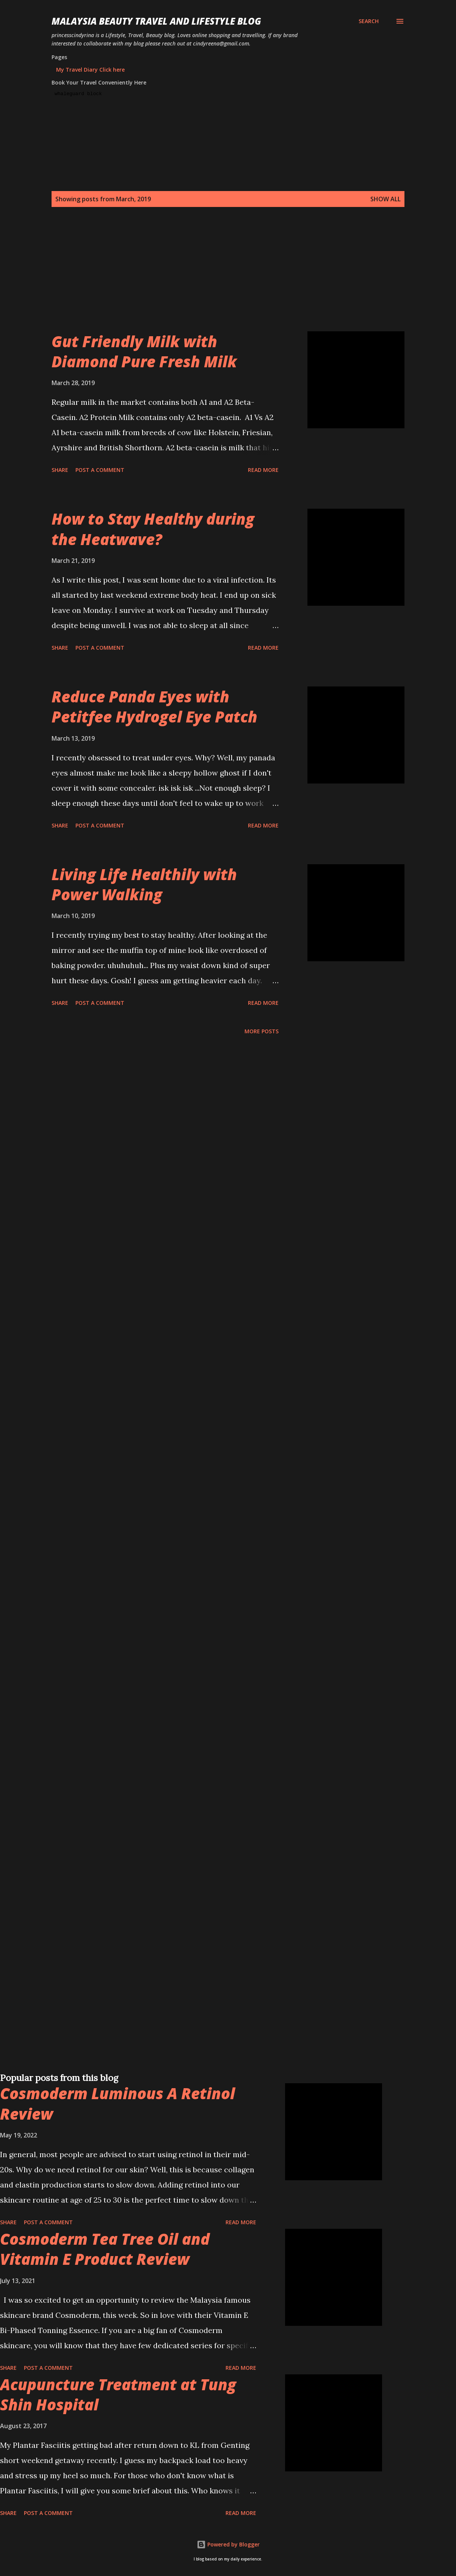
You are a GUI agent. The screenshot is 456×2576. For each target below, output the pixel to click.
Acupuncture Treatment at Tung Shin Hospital (118, 2394)
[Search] (369, 21)
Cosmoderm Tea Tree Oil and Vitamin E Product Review (105, 2248)
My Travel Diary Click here (90, 69)
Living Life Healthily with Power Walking (144, 884)
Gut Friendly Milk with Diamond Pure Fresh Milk (144, 351)
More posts (261, 1031)
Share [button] (60, 469)
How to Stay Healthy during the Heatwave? (153, 528)
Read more (263, 469)
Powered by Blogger (228, 2544)
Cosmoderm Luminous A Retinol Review (117, 2103)
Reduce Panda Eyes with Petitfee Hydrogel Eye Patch (154, 706)
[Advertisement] (227, 278)
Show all (385, 199)
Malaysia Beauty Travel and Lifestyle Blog (156, 21)
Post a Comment (99, 469)
